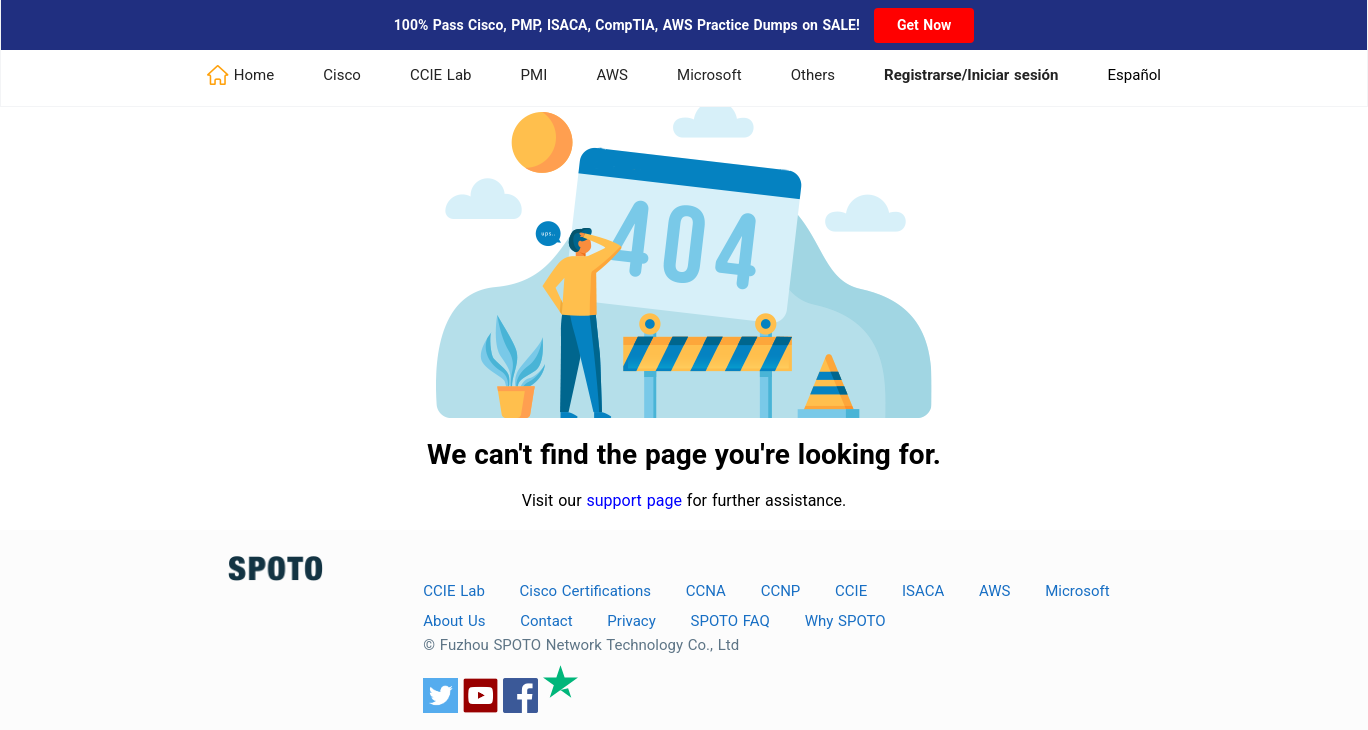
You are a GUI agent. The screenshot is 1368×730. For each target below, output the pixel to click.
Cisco (342, 75)
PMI (534, 75)
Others (813, 75)
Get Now (924, 25)
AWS (612, 75)
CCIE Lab (441, 75)
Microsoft (709, 75)
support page (634, 500)
